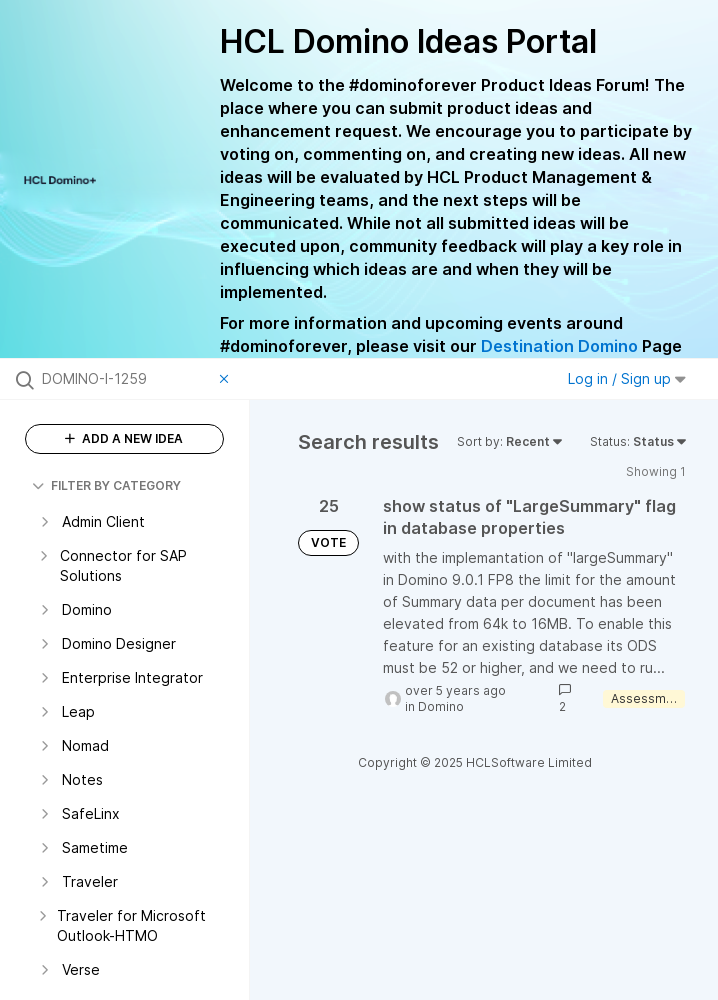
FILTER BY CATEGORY (106, 485)
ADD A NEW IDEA (124, 438)
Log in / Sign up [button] (627, 378)
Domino (441, 706)
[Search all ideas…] (126, 379)
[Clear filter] (227, 379)
